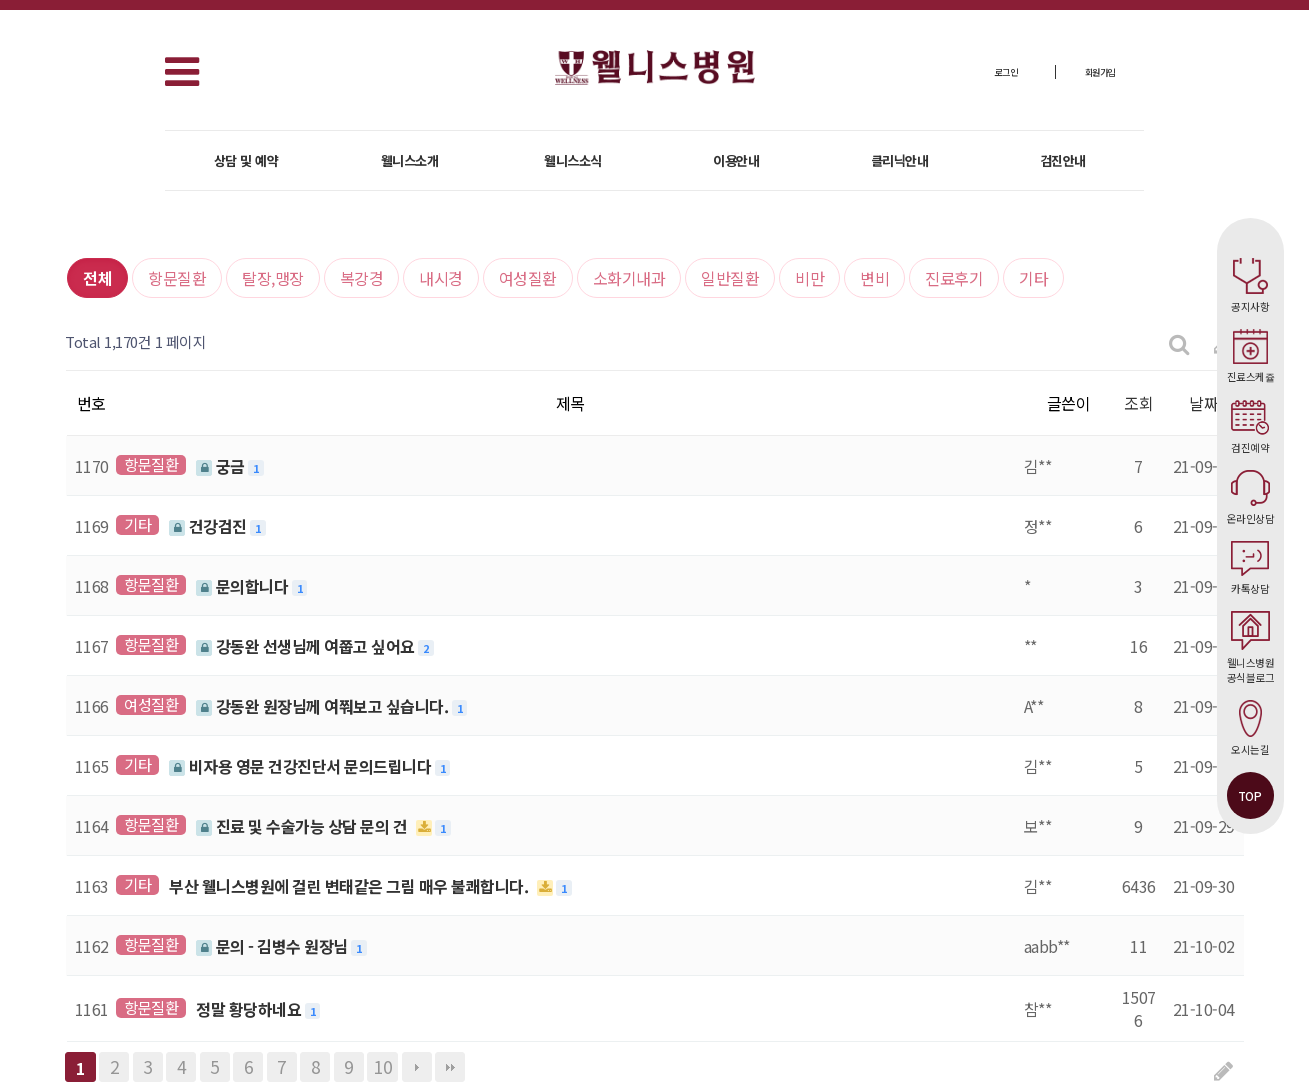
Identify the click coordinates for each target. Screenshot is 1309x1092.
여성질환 (528, 278)
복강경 (362, 278)
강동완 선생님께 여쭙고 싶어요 (307, 646)
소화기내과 (629, 278)
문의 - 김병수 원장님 (273, 946)
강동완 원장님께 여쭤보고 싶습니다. (324, 706)
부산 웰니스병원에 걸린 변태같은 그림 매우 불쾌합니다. (350, 886)
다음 (417, 1067)
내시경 (441, 278)
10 (382, 1066)
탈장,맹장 (273, 278)
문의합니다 (244, 586)
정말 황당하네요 (250, 1009)
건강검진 (209, 526)
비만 (809, 278)
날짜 (1203, 403)
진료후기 (954, 278)
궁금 (222, 466)
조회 (1138, 403)
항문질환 (177, 278)
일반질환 (730, 278)
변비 (874, 278)
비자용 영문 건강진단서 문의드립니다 (302, 766)
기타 (1033, 278)
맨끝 (450, 1067)
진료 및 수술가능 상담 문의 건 (303, 826)
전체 (97, 278)
